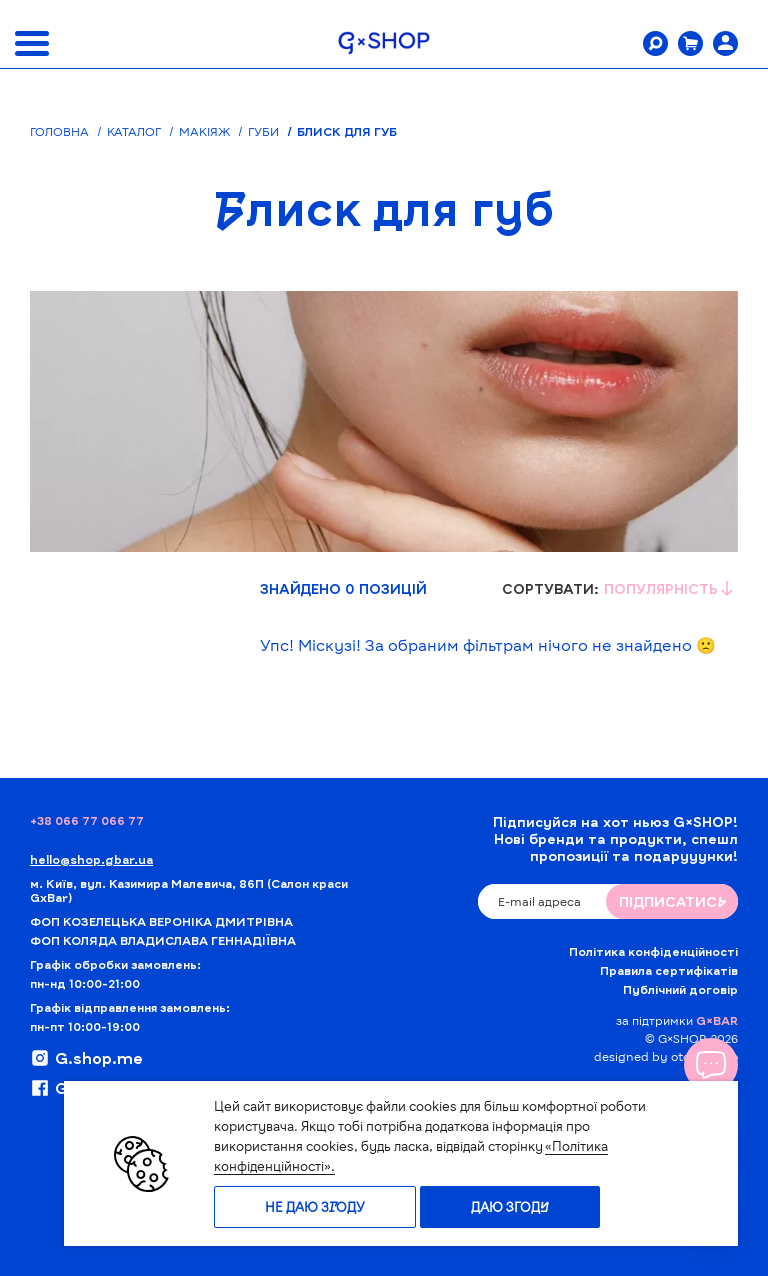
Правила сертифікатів (669, 970)
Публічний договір (680, 989)
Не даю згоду (315, 1207)
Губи (263, 131)
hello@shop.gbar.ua (91, 859)
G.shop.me (86, 1058)
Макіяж (204, 131)
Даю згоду (510, 1207)
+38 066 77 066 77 (87, 820)
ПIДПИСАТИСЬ (672, 901)
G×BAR (717, 1020)
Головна (59, 131)
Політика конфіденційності (653, 951)
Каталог (134, 131)
